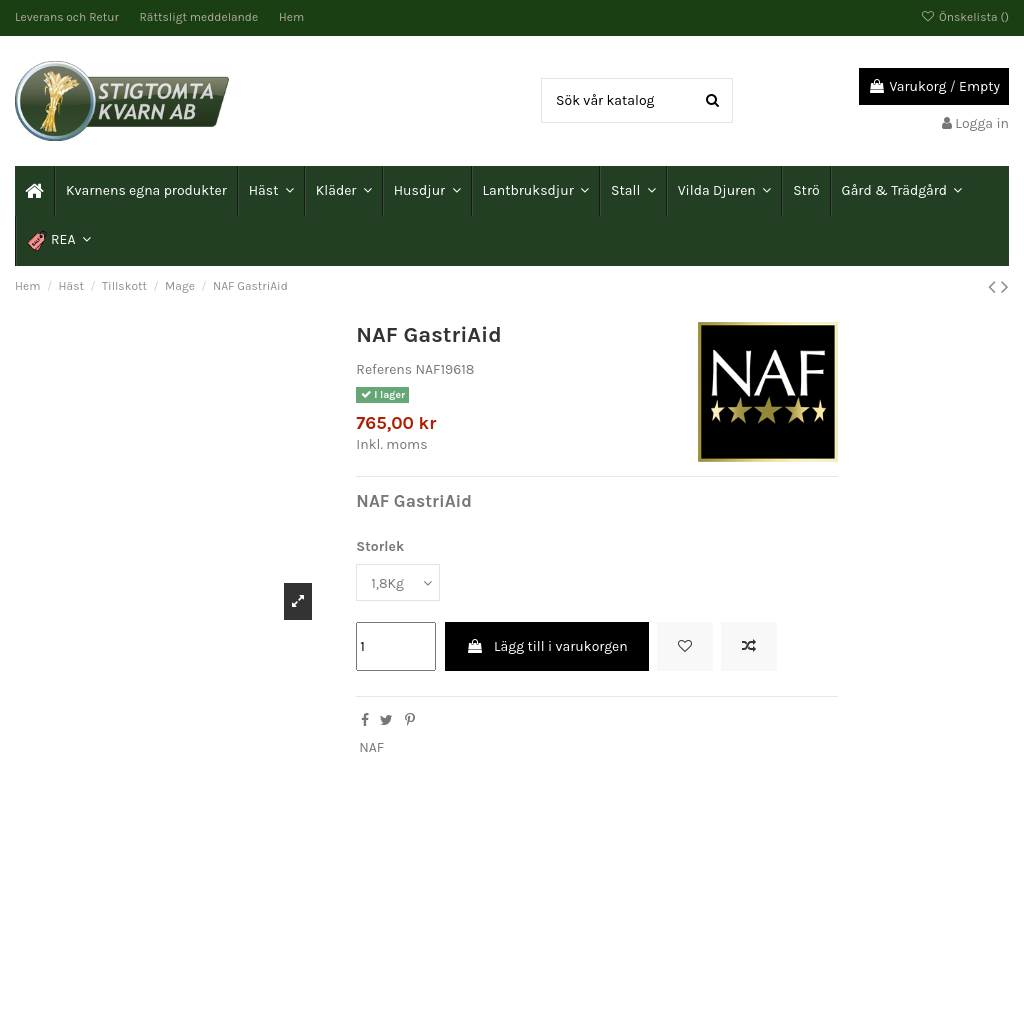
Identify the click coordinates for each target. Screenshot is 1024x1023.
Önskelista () (965, 17)
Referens (384, 369)
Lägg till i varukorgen (547, 646)
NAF (371, 747)
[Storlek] (398, 582)
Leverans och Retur (68, 17)
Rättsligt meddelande (200, 17)
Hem (291, 17)
